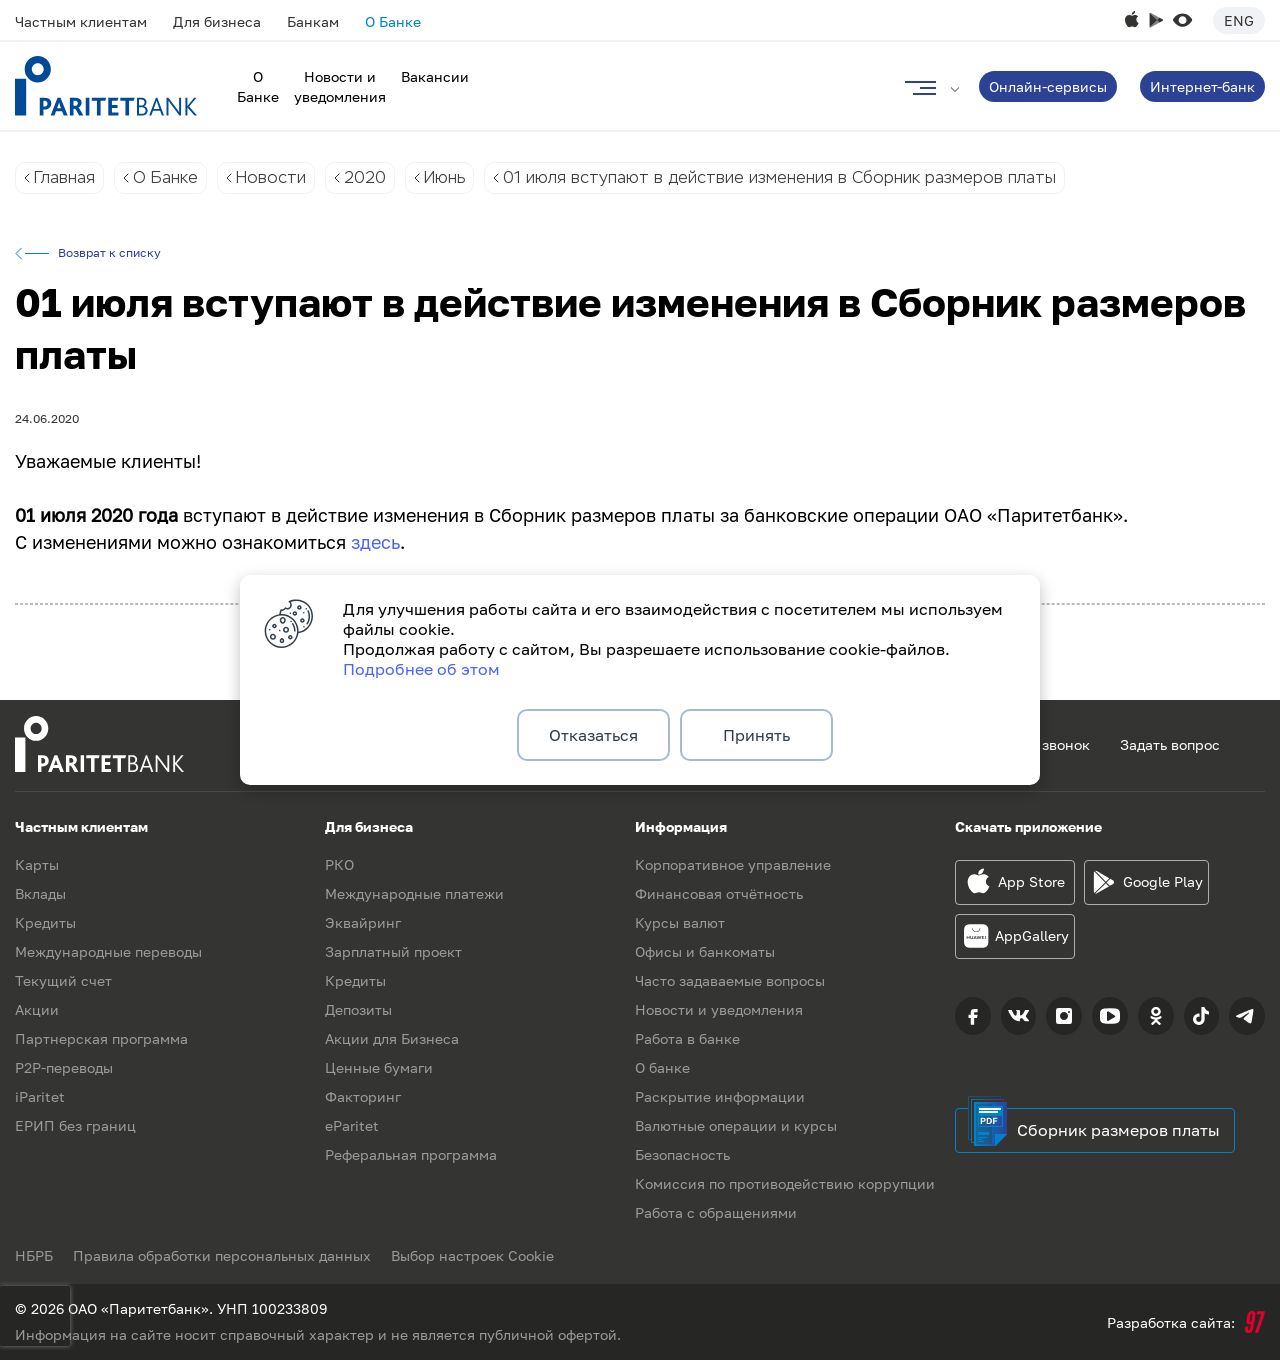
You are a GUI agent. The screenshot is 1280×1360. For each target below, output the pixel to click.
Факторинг (363, 1096)
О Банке (393, 21)
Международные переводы (108, 951)
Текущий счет (63, 980)
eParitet (352, 1125)
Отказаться (593, 735)
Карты (37, 864)
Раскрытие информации (720, 1096)
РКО (339, 864)
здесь (375, 542)
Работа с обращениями (716, 1212)
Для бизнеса (217, 21)
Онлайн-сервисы (1048, 86)
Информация (681, 826)
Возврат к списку (109, 253)
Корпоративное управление (733, 864)
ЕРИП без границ (75, 1125)
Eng (1239, 20)
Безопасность (682, 1154)
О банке (662, 1067)
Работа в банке (687, 1038)
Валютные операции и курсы (736, 1125)
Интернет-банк (1202, 86)
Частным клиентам (81, 21)
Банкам (313, 21)
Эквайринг (363, 922)
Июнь (444, 177)
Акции (37, 1009)
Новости (271, 177)
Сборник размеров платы (1118, 1130)
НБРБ (34, 1255)
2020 (365, 177)
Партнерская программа (101, 1038)
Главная (64, 177)
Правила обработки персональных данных (222, 1255)
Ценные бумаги (379, 1067)
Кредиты (45, 922)
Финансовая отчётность (719, 893)
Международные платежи (414, 893)
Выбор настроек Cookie (472, 1255)
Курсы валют (680, 922)
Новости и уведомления (719, 1009)
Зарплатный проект (393, 951)
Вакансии (435, 76)
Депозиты (358, 1009)
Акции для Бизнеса (392, 1038)
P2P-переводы (64, 1067)
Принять (756, 735)
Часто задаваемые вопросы (730, 980)
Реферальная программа (411, 1154)
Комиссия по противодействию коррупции (785, 1183)
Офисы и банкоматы (705, 951)
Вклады (40, 893)
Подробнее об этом (421, 669)
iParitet (40, 1096)
